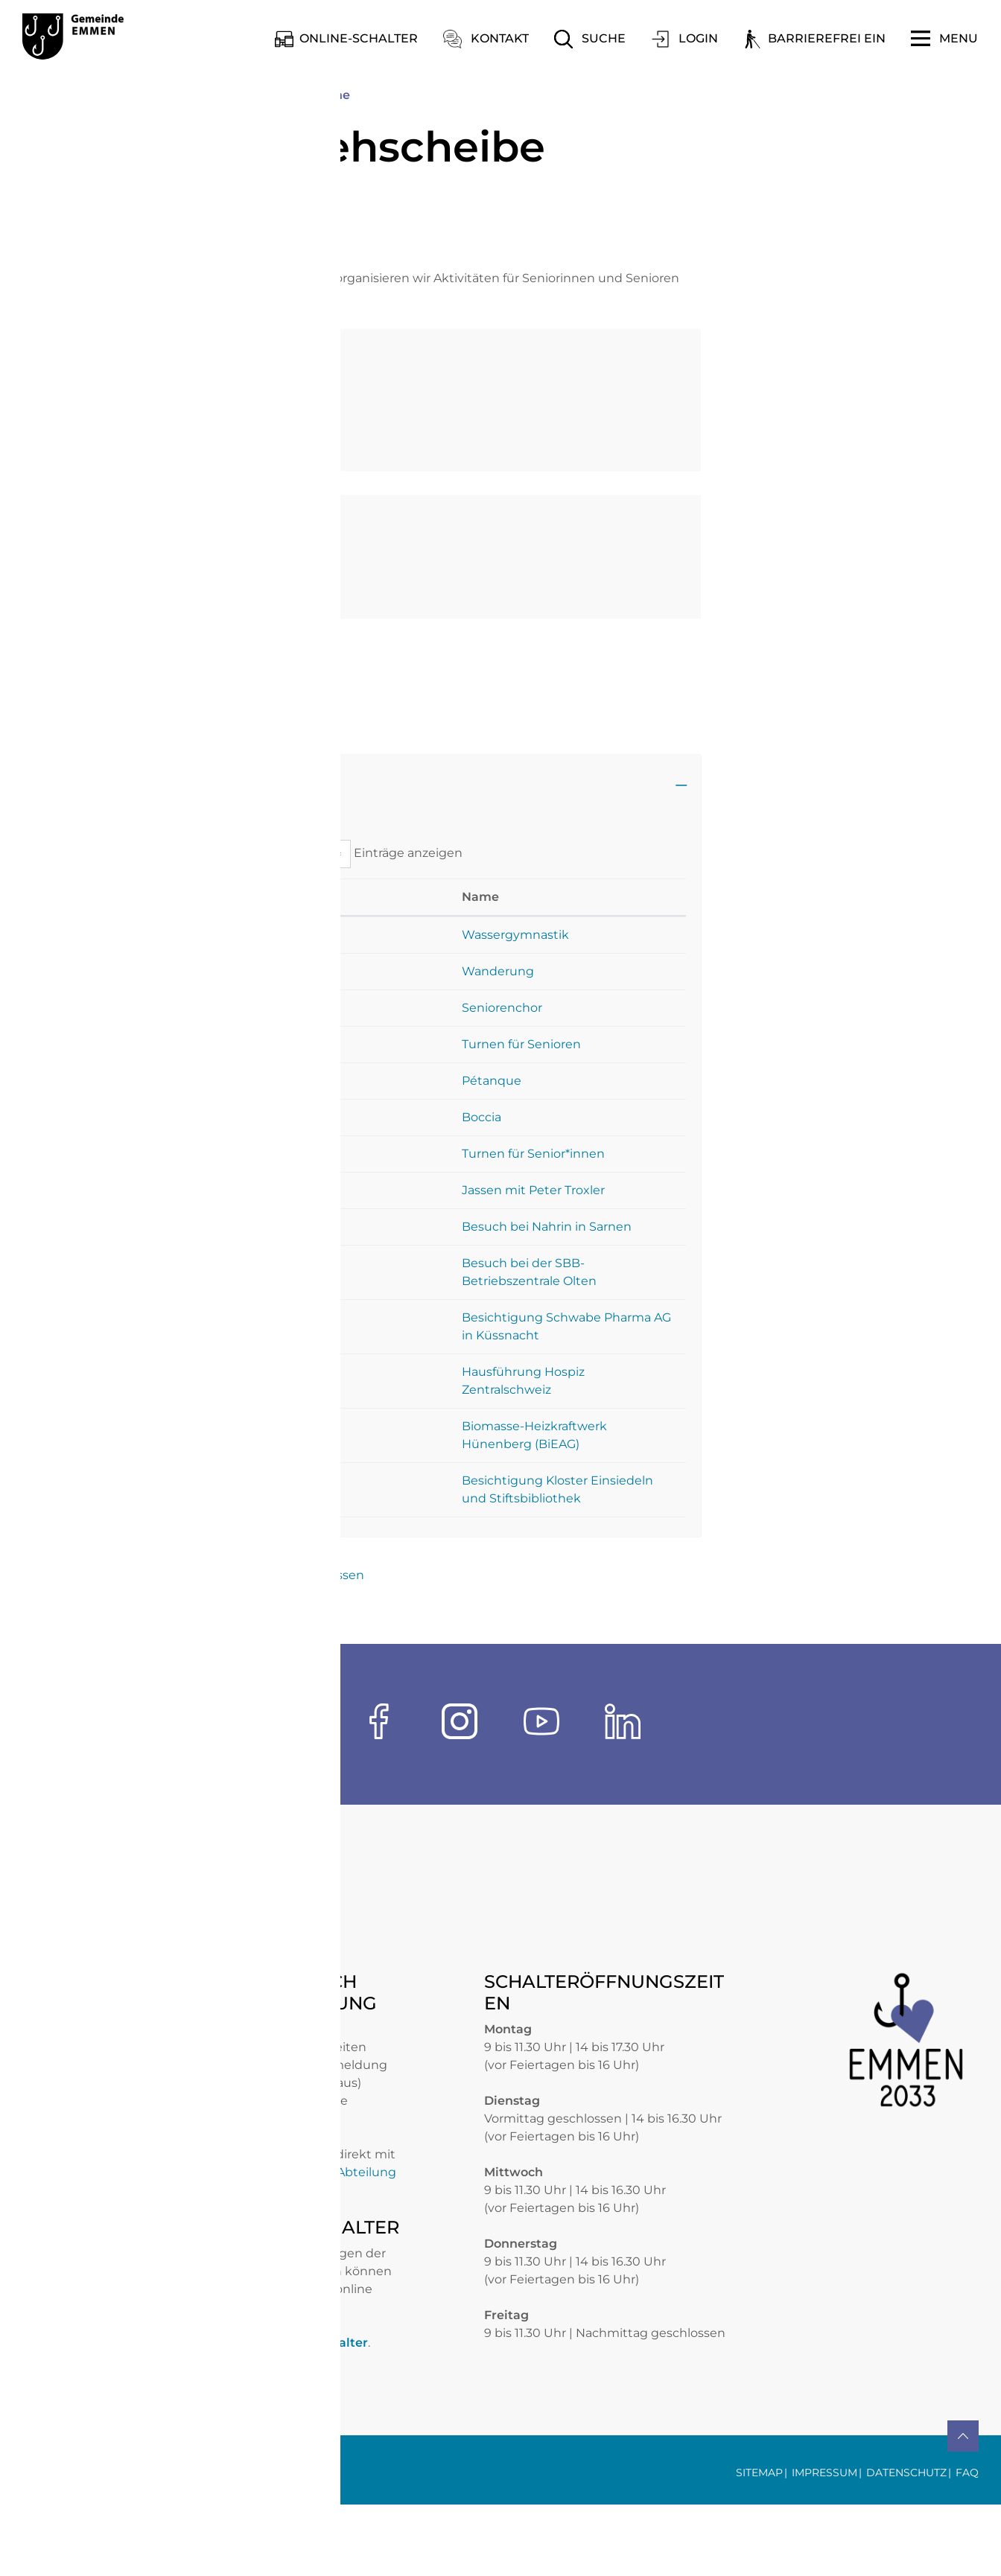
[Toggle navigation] (944, 38)
